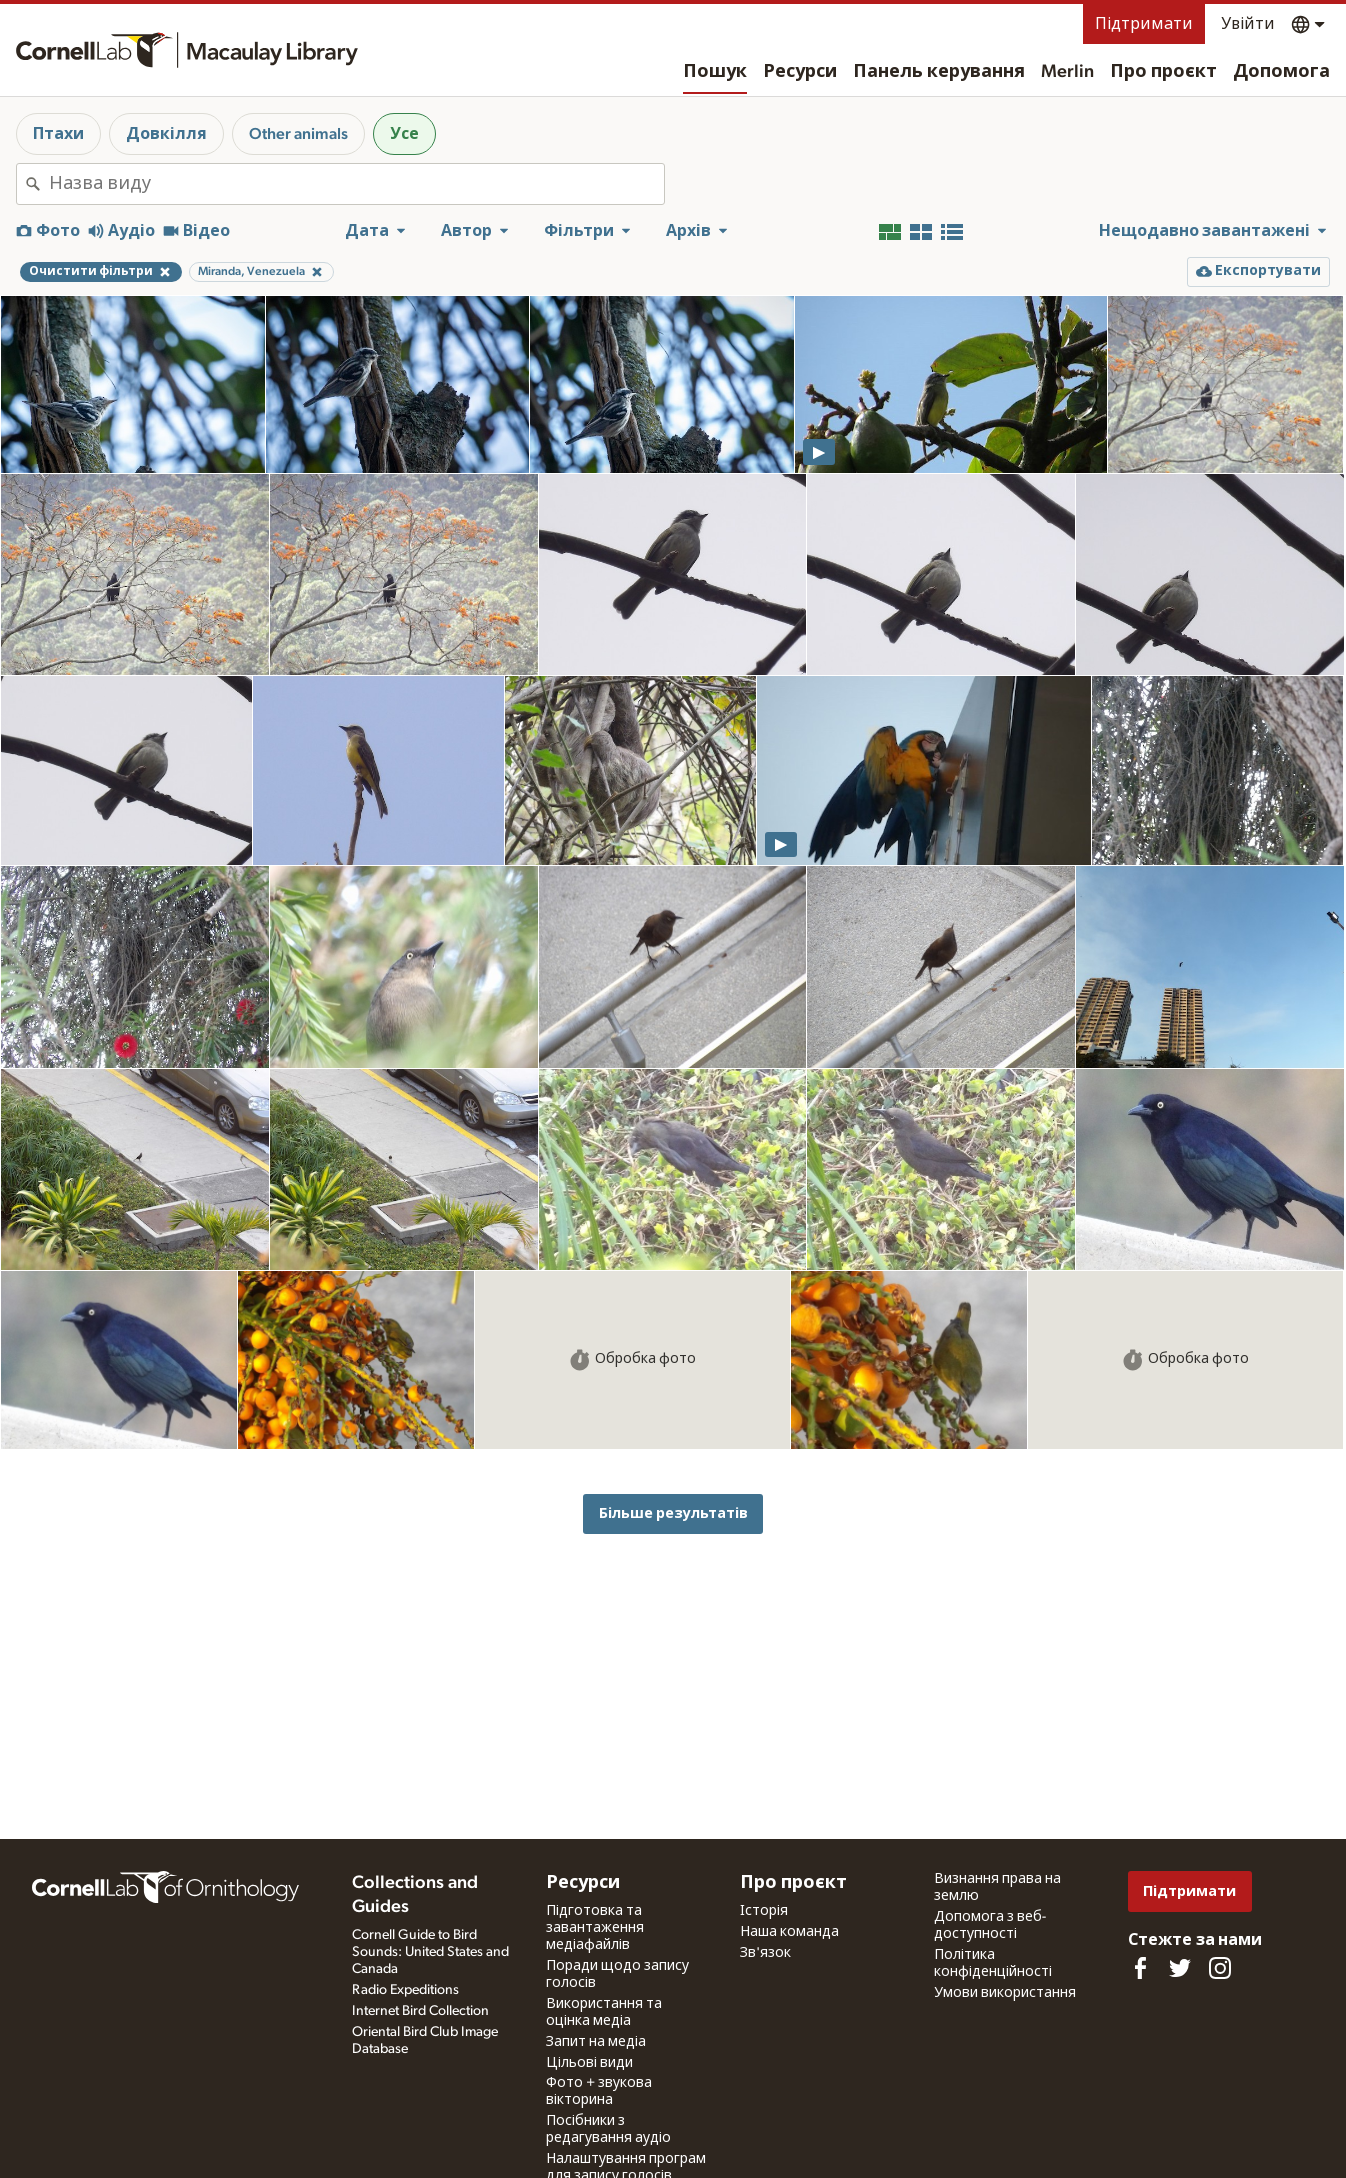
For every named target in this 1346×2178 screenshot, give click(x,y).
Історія (764, 1911)
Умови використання (1005, 1993)
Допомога (1281, 72)
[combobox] (356, 184)
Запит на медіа (596, 2042)
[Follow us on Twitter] (1180, 1968)
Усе (404, 134)
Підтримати (1144, 24)
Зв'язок (765, 1953)
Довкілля (166, 134)
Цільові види (589, 2063)
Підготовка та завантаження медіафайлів (595, 1928)
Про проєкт (1163, 72)
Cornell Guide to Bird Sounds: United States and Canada (430, 1952)
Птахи (58, 134)
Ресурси (800, 72)
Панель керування (939, 72)
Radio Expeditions (405, 1990)
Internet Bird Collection (420, 2011)
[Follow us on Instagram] (1220, 1968)
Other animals (298, 134)
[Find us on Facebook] (1140, 1968)
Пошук (715, 72)
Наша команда (789, 1932)
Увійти (1248, 24)
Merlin (1067, 72)
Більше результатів (673, 1513)
